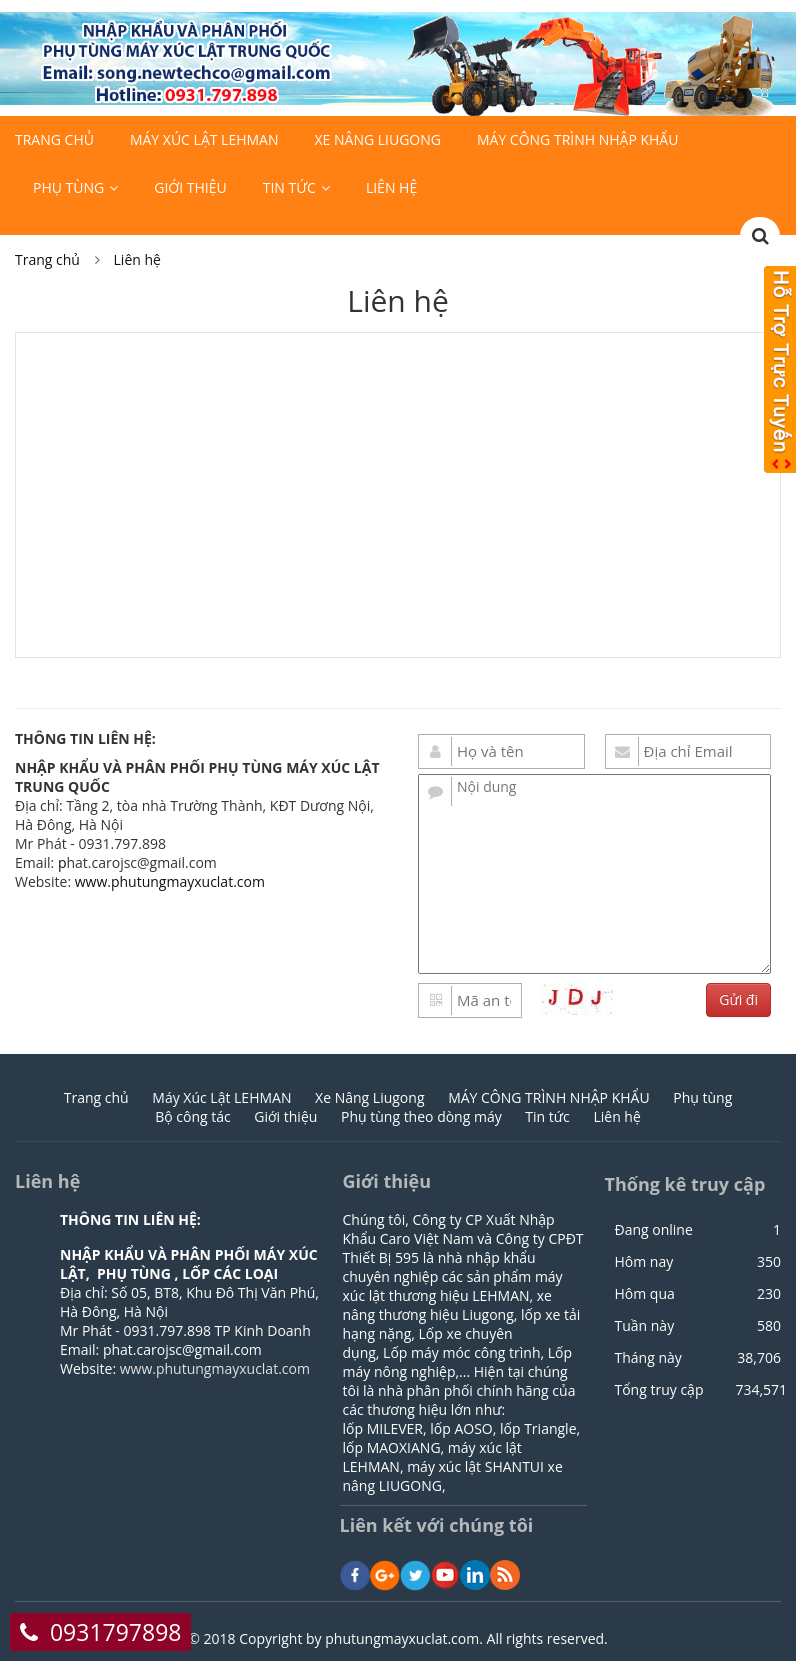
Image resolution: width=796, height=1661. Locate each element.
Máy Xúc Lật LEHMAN (204, 139)
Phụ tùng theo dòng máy (421, 1116)
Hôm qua (644, 1294)
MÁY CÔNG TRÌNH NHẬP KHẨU (577, 139)
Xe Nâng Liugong (377, 139)
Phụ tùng (68, 187)
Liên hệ (391, 187)
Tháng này (647, 1358)
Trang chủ (54, 139)
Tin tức (289, 187)
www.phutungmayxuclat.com (170, 881)
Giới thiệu (190, 187)
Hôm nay (643, 1262)
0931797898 (116, 1632)
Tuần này (644, 1326)
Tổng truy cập (658, 1390)
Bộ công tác (193, 1116)
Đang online (653, 1230)
